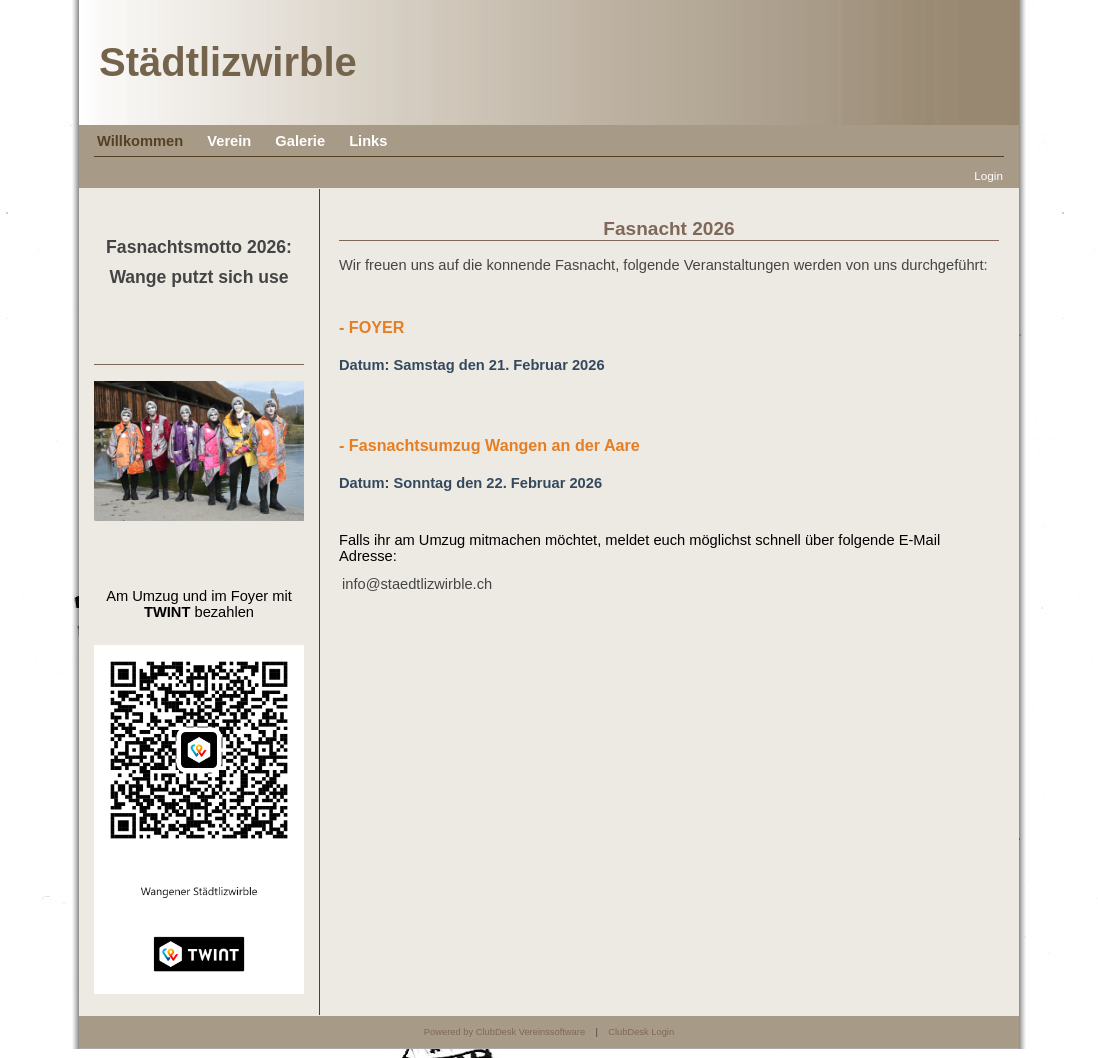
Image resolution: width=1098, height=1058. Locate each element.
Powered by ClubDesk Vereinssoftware (504, 1032)
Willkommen (140, 141)
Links (368, 141)
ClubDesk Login (641, 1032)
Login (988, 175)
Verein (229, 141)
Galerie (300, 141)
